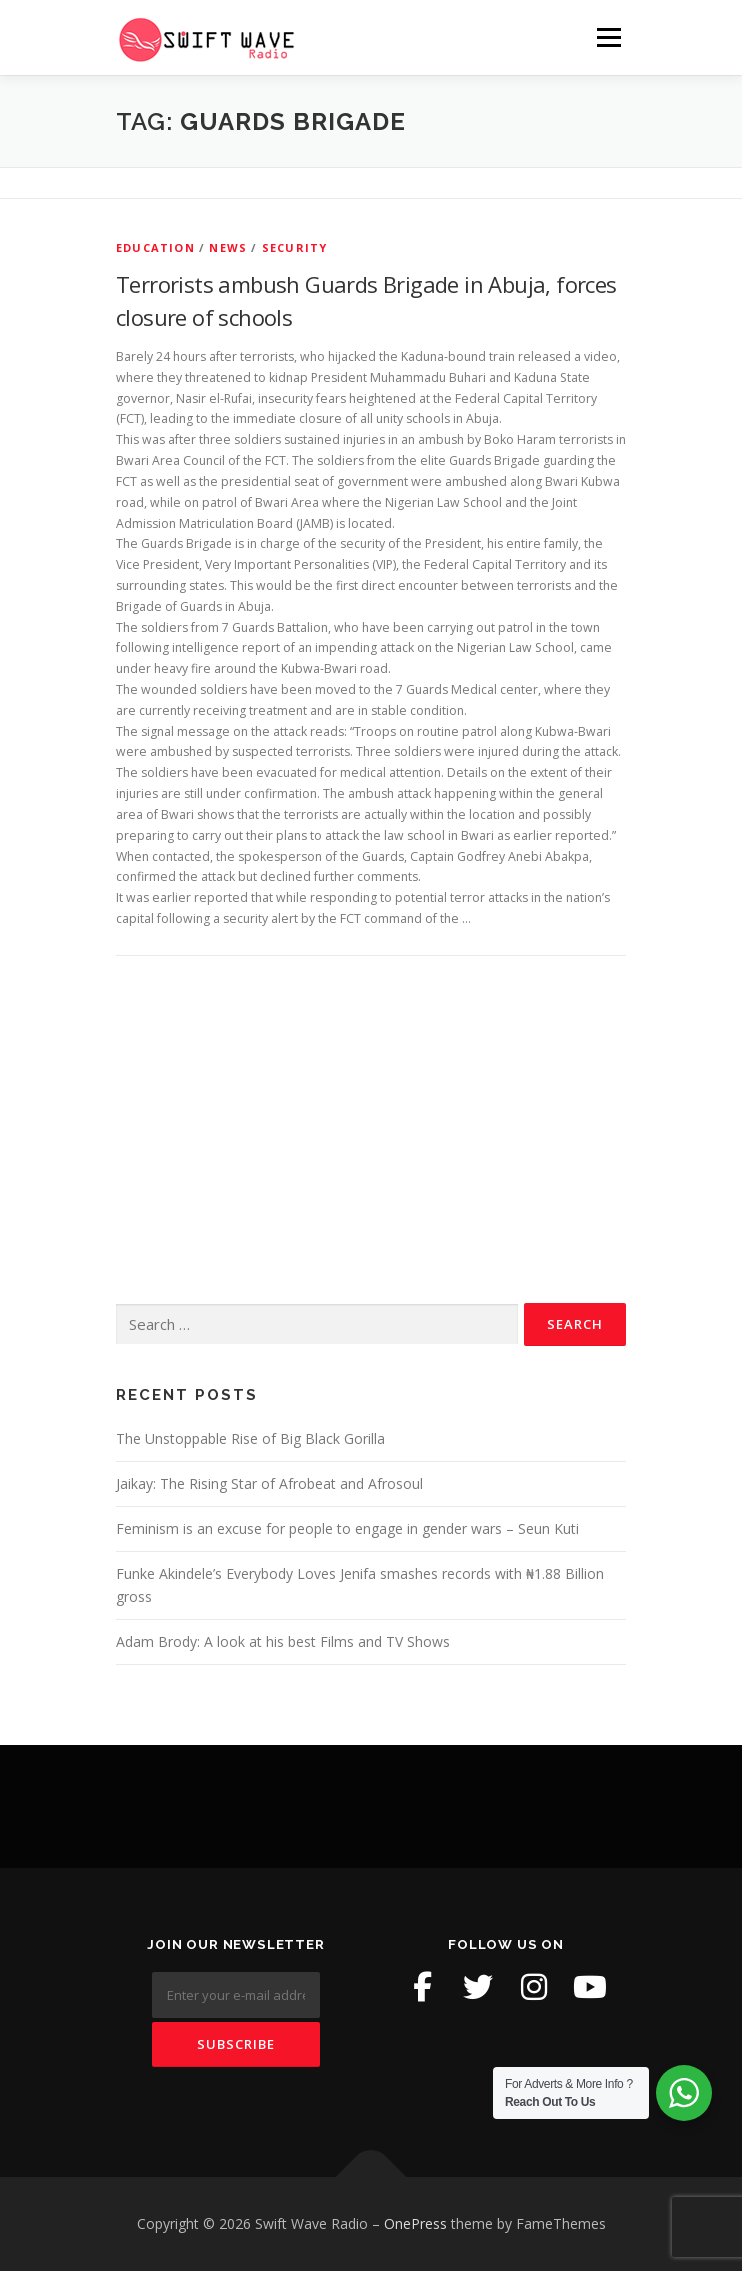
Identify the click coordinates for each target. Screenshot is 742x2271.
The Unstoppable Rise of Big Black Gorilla (250, 1438)
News (228, 247)
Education (155, 247)
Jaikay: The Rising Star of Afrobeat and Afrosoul (269, 1483)
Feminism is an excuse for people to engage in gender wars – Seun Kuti (347, 1528)
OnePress (415, 2223)
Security (295, 247)
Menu (607, 37)
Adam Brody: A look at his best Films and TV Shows (283, 1641)
